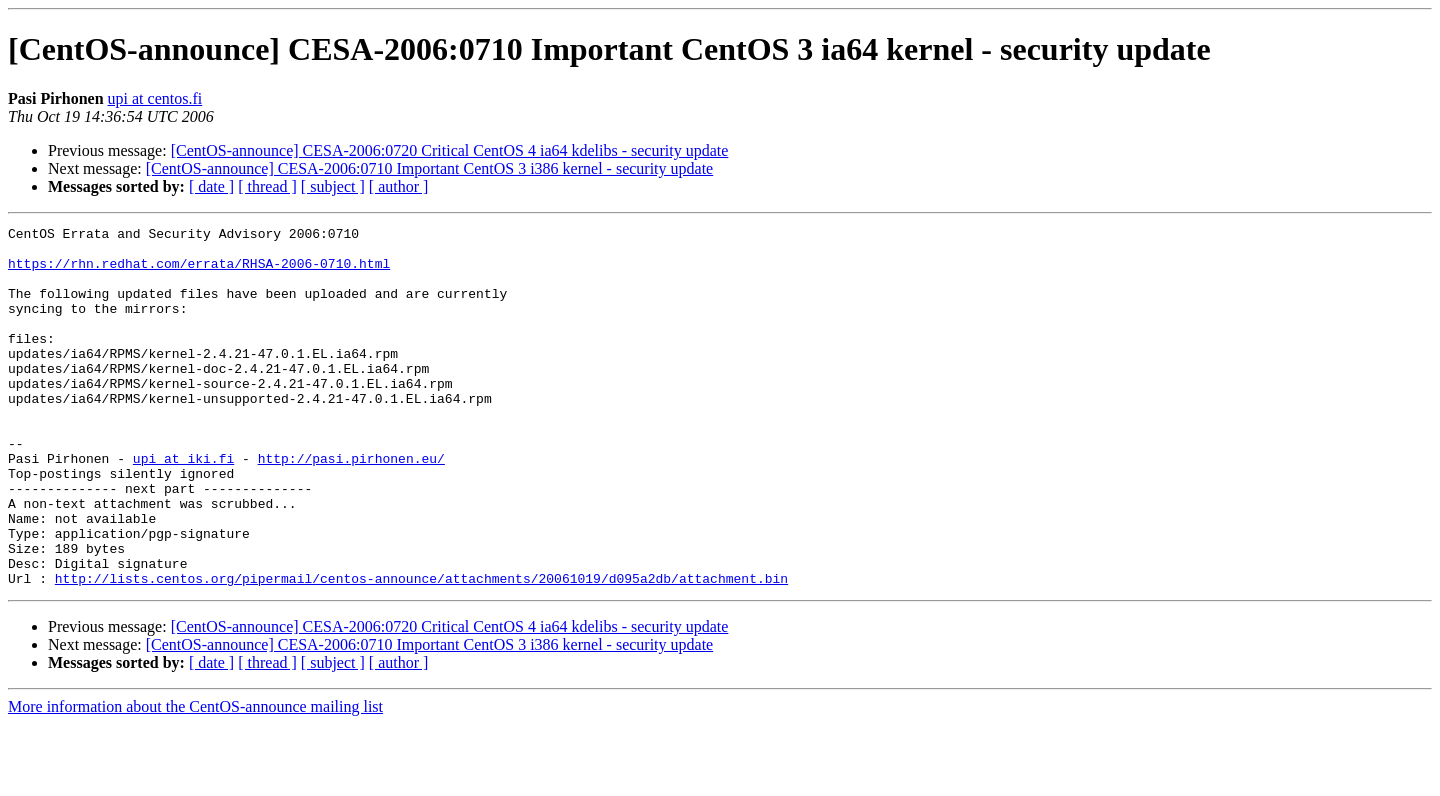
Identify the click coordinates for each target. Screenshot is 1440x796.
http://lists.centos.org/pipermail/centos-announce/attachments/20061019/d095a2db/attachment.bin (421, 650)
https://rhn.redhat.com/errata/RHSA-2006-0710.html (199, 272)
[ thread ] (267, 186)
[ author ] (399, 186)
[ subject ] (333, 186)
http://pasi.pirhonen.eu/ (351, 506)
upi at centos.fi (155, 98)
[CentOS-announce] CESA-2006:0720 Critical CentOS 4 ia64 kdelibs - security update (450, 150)
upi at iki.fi (183, 506)
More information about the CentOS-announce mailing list (195, 778)
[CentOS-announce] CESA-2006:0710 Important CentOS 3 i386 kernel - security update (429, 168)
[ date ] (211, 186)
